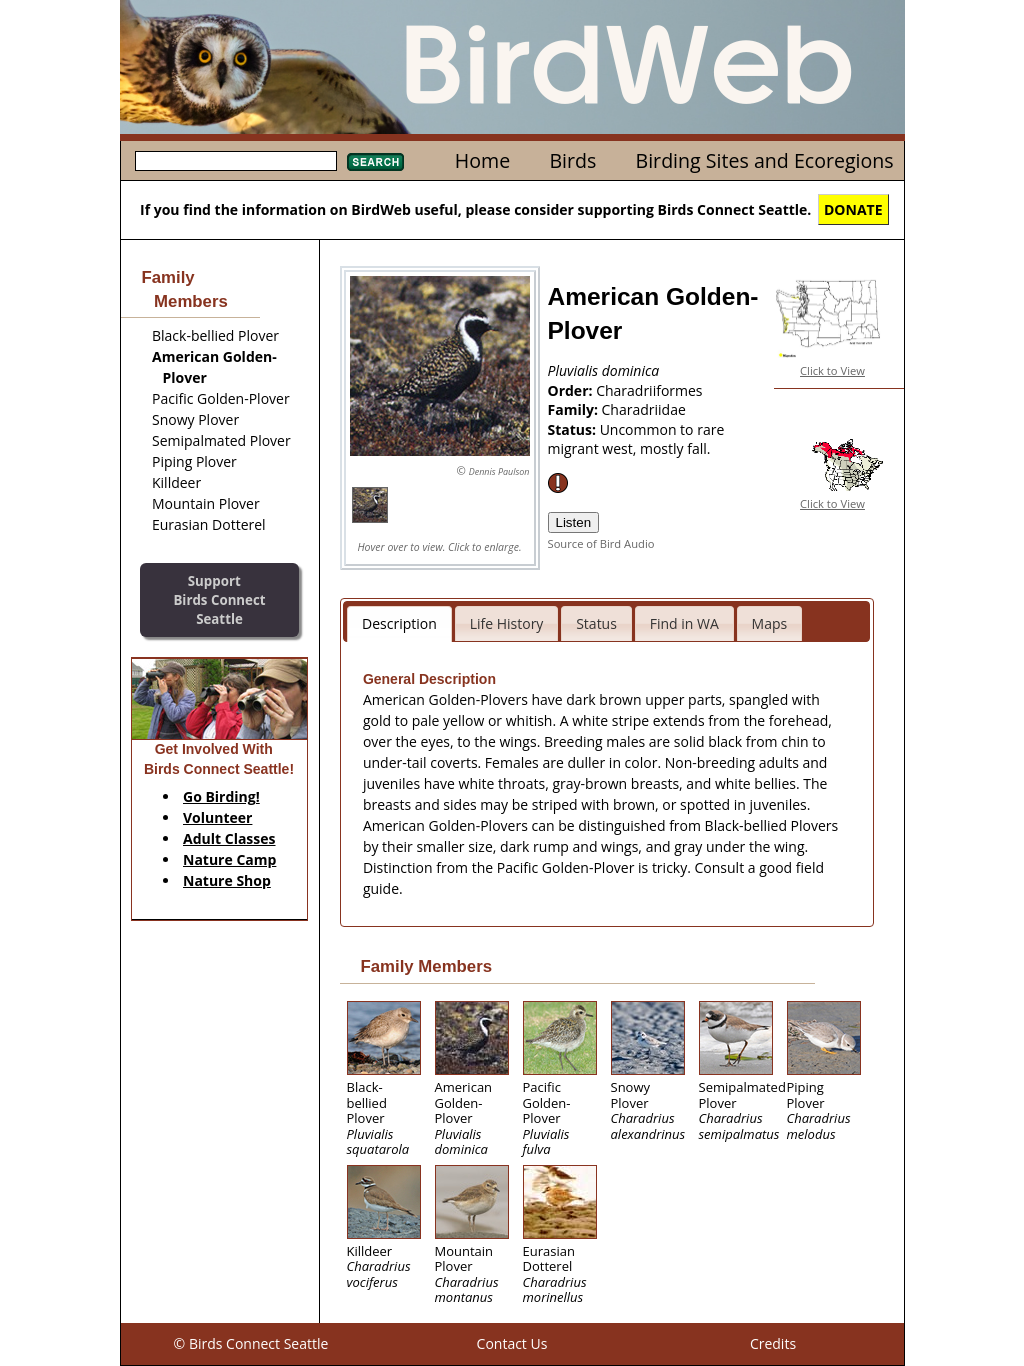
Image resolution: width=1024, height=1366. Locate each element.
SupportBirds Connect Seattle (219, 599)
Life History (507, 623)
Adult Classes (229, 838)
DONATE (853, 209)
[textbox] (236, 161)
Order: (572, 390)
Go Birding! (221, 796)
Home (482, 160)
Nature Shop (227, 880)
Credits (773, 1343)
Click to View (832, 370)
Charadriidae (644, 409)
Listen (574, 522)
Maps (770, 623)
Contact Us (512, 1343)
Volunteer (217, 817)
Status (596, 623)
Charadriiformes (649, 390)
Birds (572, 160)
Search (375, 162)
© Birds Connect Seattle (251, 1343)
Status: (574, 429)
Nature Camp (229, 859)
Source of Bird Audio (601, 543)
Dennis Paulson (499, 471)
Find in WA (684, 623)
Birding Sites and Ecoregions (765, 160)
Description (399, 623)
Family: (575, 409)
